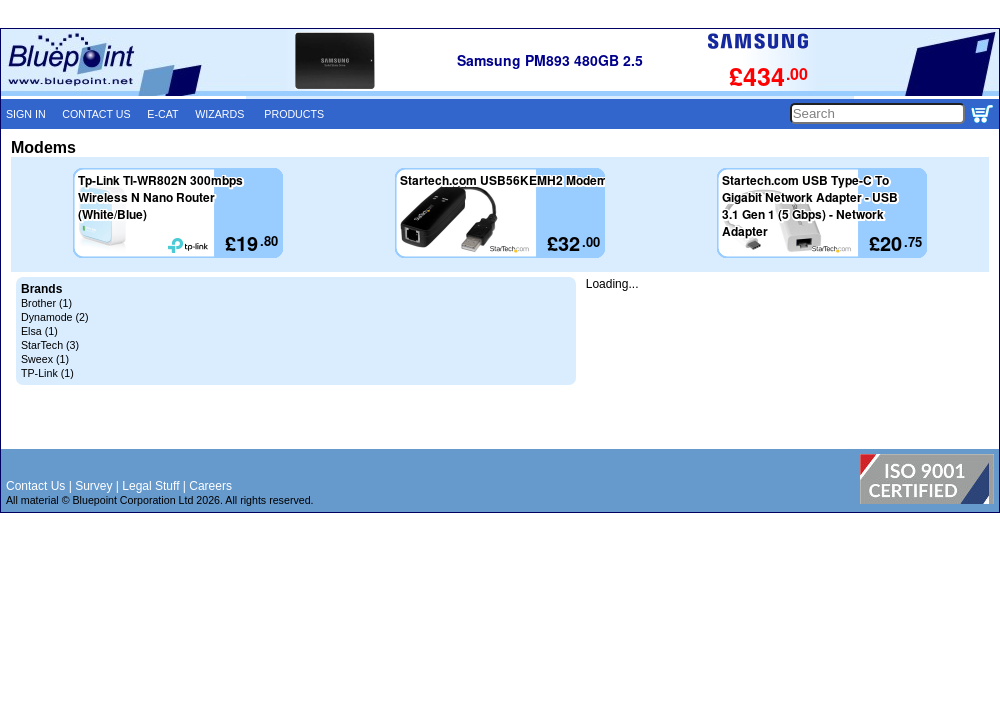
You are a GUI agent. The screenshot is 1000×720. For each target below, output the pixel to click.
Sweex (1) (45, 359)
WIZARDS (219, 114)
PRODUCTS (294, 114)
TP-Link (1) (47, 373)
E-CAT (162, 114)
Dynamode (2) (55, 317)
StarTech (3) (50, 345)
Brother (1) (46, 303)
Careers (210, 486)
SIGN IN (26, 114)
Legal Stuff (150, 486)
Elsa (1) (39, 331)
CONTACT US (96, 114)
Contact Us (35, 486)
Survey (93, 486)
